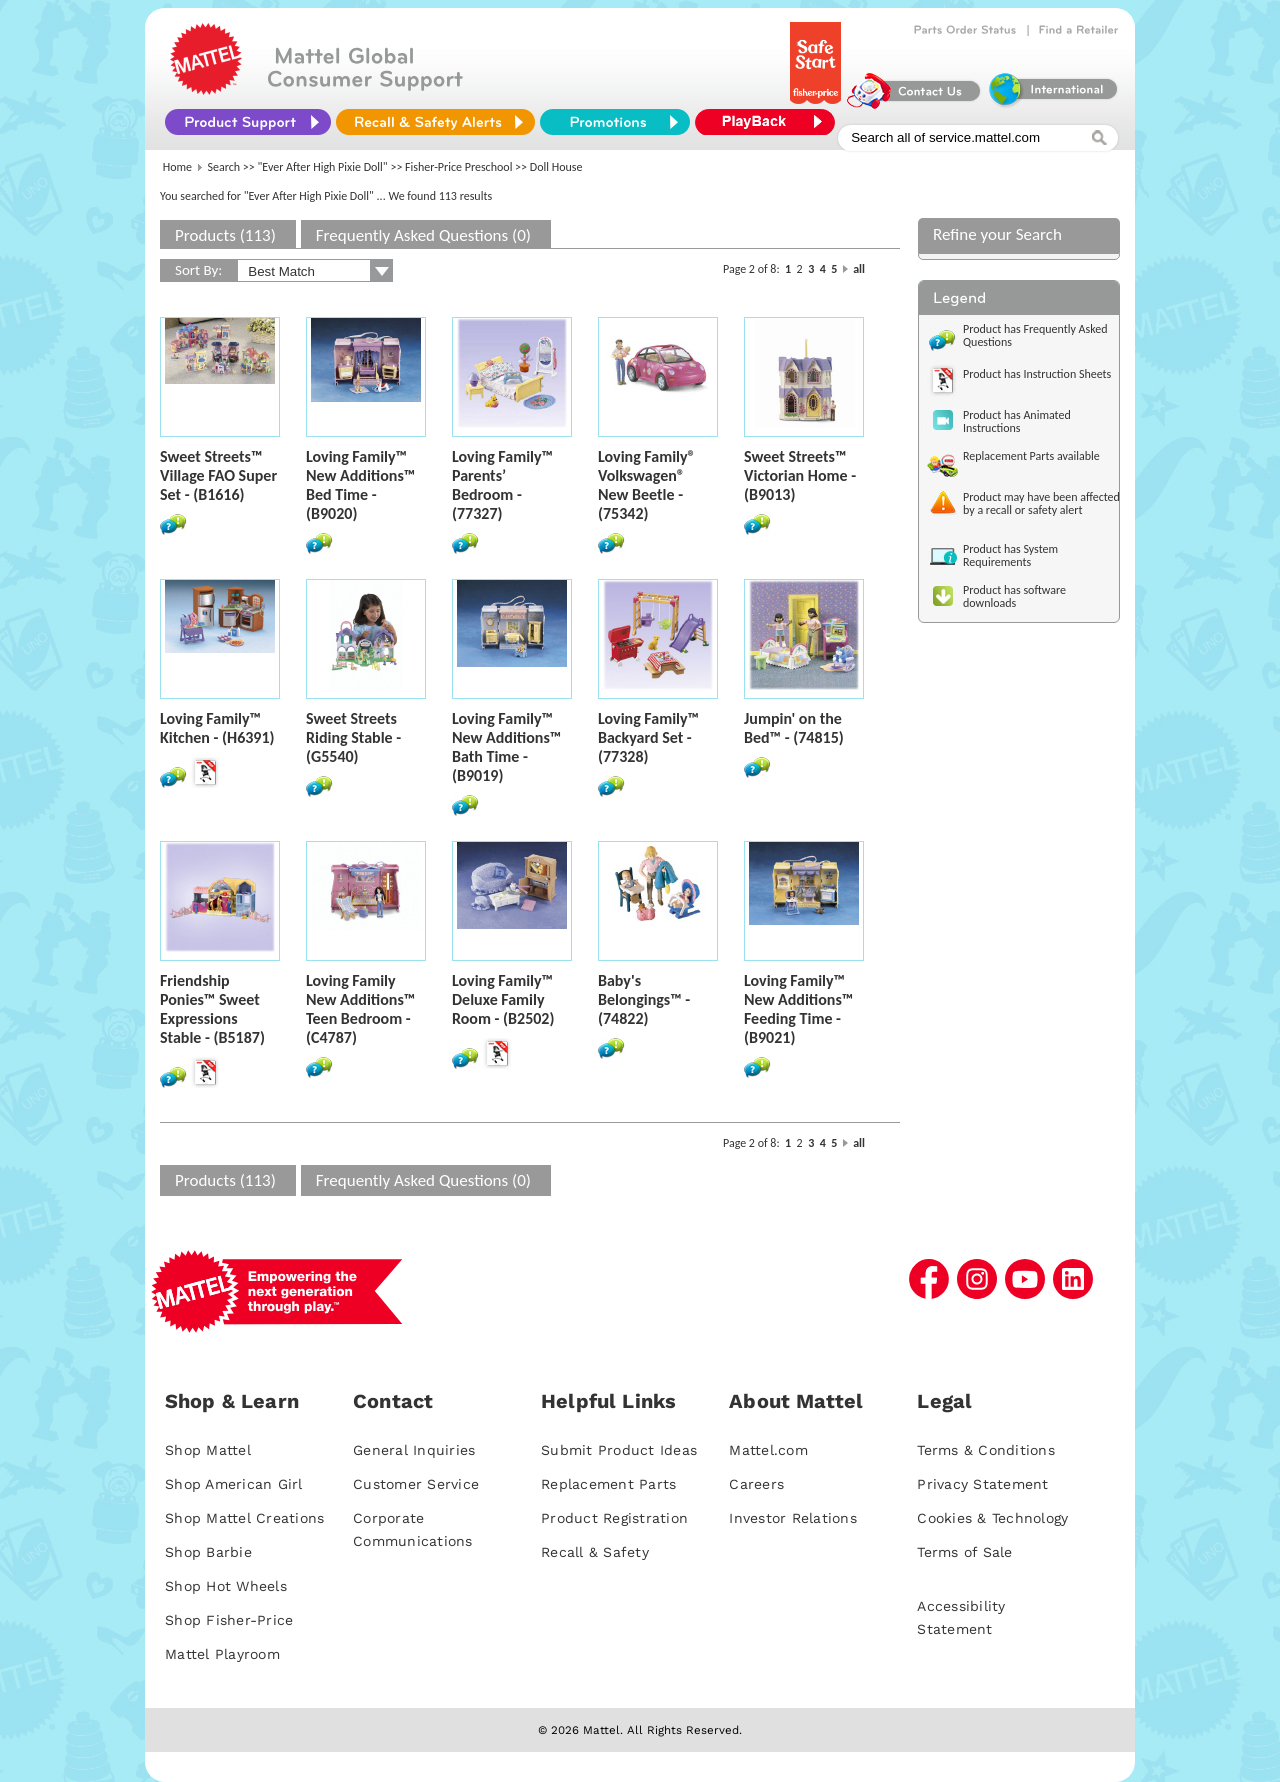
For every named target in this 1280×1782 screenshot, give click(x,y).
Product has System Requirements (1010, 555)
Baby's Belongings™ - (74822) (644, 999)
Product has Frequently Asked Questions (1035, 335)
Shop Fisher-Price (229, 1620)
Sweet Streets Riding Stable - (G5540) (353, 737)
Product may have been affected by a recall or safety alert (1041, 503)
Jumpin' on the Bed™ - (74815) (794, 728)
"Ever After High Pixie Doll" (323, 167)
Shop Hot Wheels (226, 1586)
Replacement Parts (608, 1484)
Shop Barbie (208, 1552)
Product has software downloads (1014, 596)
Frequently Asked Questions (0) (423, 235)
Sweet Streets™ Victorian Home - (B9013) (800, 475)
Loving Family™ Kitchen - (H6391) (217, 728)
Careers (756, 1484)
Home (177, 167)
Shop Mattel (208, 1450)
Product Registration (614, 1518)
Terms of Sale (964, 1552)
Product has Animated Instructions (1017, 421)
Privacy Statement (982, 1484)
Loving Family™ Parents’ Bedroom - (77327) (502, 485)
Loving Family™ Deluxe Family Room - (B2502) (503, 999)
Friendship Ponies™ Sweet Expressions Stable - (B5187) (212, 1009)
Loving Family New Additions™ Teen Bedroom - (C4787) (360, 1009)
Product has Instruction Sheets (1037, 374)
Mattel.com (768, 1450)
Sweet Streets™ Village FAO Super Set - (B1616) (218, 475)
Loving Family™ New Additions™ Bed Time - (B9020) (360, 485)
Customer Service (416, 1484)
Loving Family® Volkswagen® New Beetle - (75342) (647, 485)
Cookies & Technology (992, 1518)
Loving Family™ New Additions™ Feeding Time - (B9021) (798, 1009)
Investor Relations (793, 1518)
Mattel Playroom (222, 1654)
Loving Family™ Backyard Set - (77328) (648, 737)
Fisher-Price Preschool (458, 167)
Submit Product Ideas (619, 1450)
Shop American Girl (234, 1484)
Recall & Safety (595, 1552)
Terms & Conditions (986, 1450)
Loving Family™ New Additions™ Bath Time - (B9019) (506, 747)
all (859, 269)
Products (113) (225, 235)
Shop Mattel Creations (244, 1518)
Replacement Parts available (1031, 456)
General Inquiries (414, 1450)
